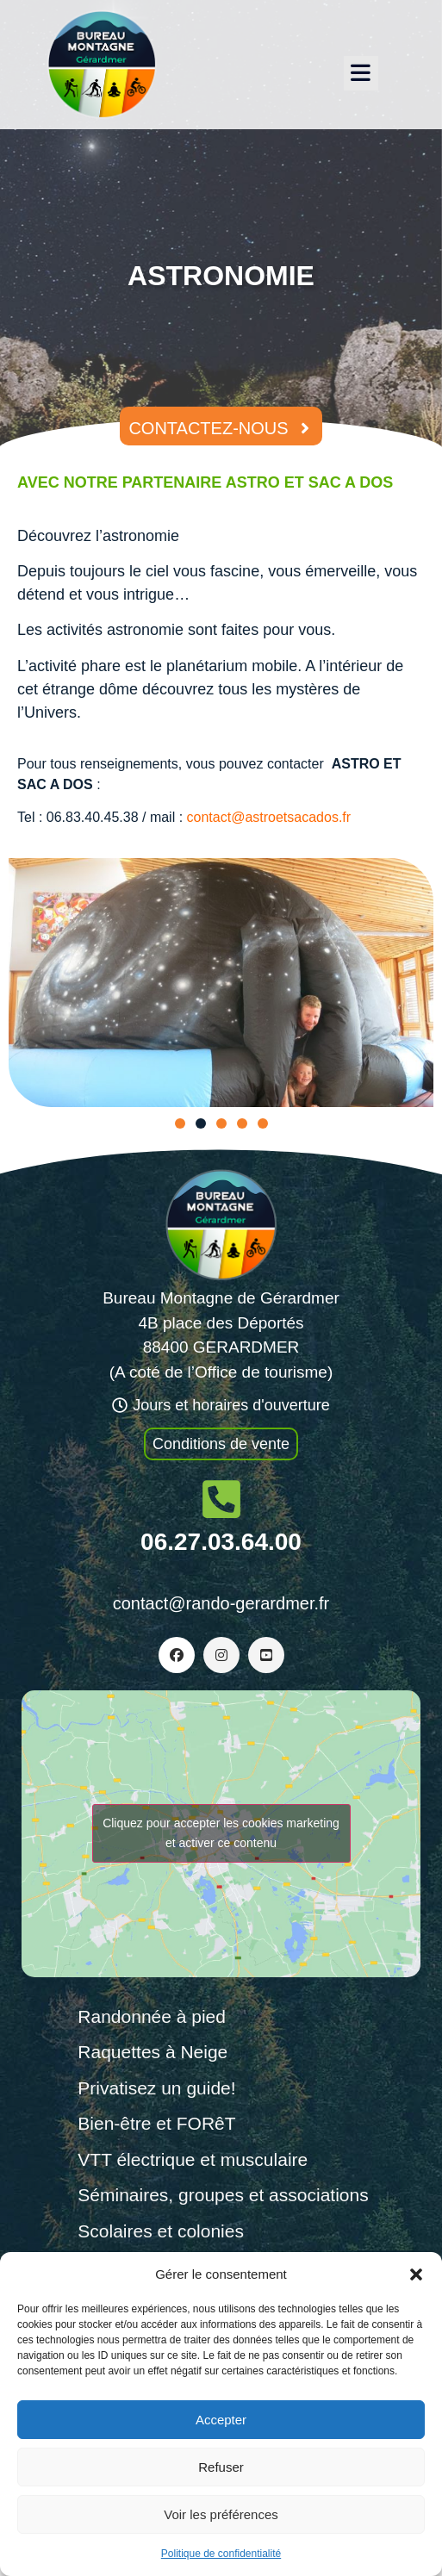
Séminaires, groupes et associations (223, 2195)
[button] (416, 2274)
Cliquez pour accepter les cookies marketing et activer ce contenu (221, 1833)
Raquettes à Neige (152, 2052)
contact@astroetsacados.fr (269, 817)
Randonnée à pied (152, 2016)
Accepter (221, 2419)
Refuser (221, 2467)
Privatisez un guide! (156, 2088)
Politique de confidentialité (221, 2554)
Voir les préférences (221, 2514)
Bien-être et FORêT (156, 2123)
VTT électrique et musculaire (193, 2159)
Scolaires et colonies (161, 2231)
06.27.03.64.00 (221, 1541)
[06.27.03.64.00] (221, 1499)
